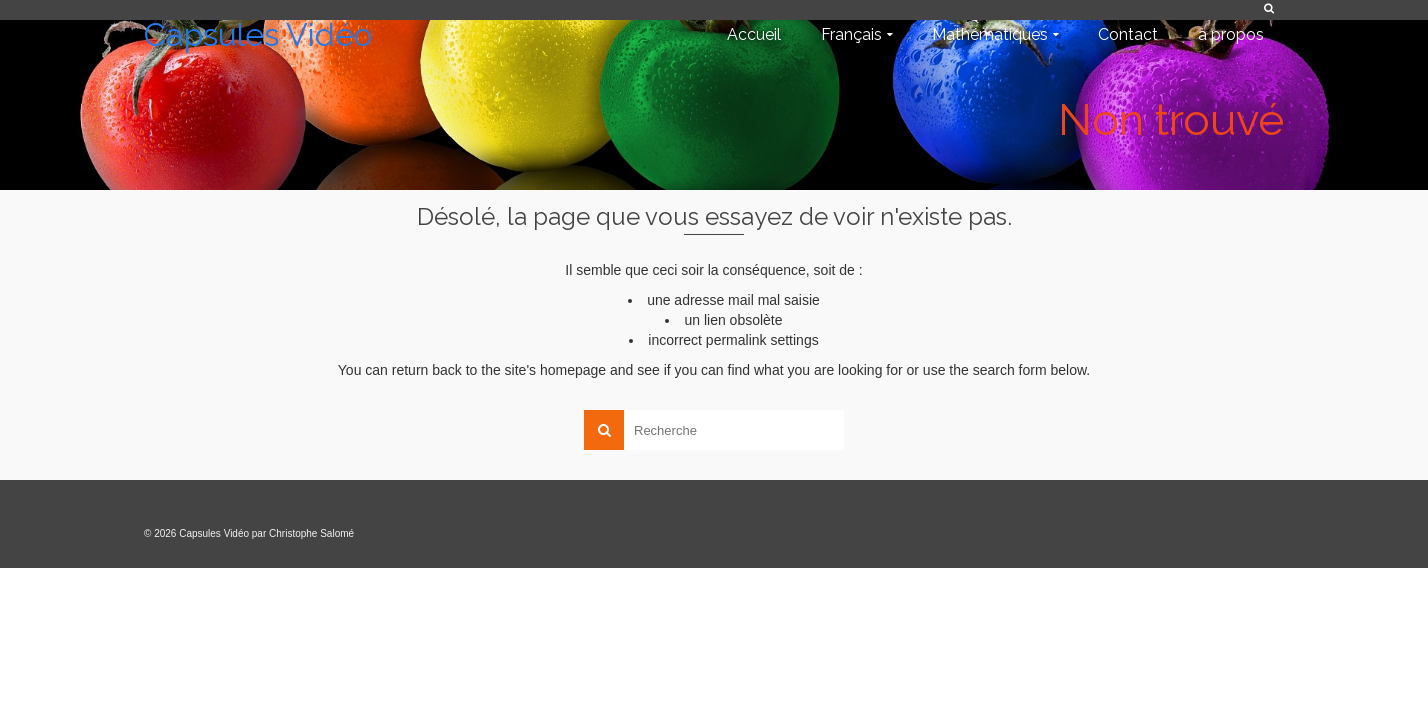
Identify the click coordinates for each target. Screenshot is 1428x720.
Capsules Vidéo (258, 35)
